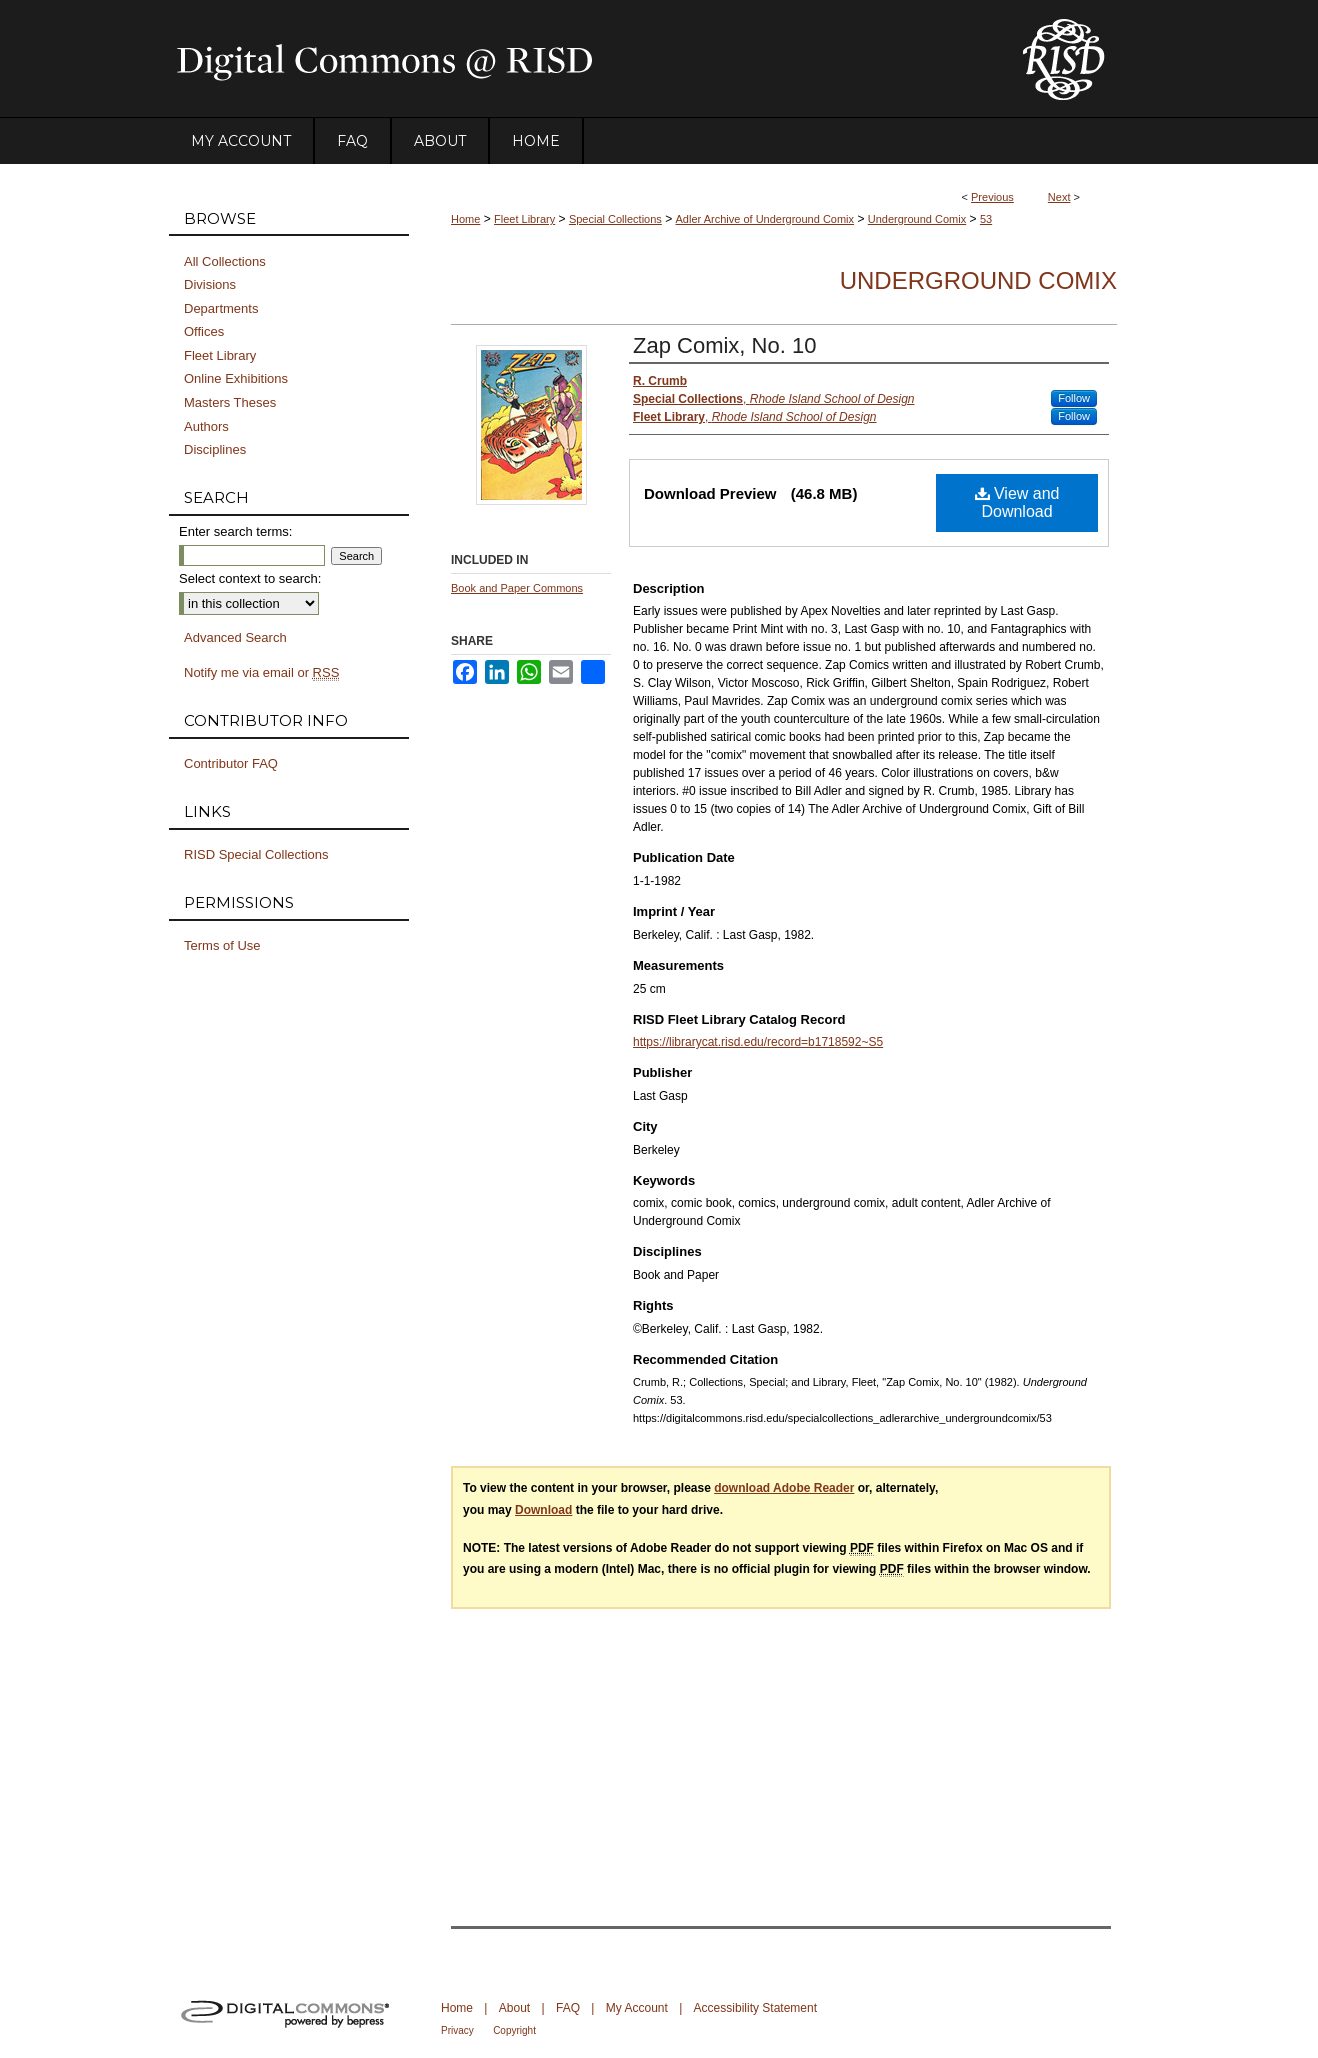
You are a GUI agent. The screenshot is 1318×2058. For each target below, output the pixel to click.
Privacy (457, 2030)
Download (543, 1510)
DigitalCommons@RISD (579, 59)
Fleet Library (524, 219)
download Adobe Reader (784, 1488)
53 (986, 219)
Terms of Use (222, 945)
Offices (204, 331)
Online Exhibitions (236, 378)
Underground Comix (917, 219)
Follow (1074, 398)
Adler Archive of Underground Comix (765, 219)
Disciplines (215, 449)
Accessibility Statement (755, 2008)
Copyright (514, 2030)
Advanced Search (235, 637)
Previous (992, 197)
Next (1059, 197)
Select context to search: (250, 578)
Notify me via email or (261, 673)
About (514, 2008)
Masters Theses (230, 402)
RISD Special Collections (256, 854)
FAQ (568, 2008)
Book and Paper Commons (517, 588)
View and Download (1017, 502)
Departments (221, 308)
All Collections (225, 261)
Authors (206, 426)
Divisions (210, 284)
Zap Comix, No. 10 (724, 345)
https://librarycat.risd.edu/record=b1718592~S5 (758, 1042)
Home (465, 219)
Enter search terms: (235, 531)
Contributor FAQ (231, 763)
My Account (637, 2008)
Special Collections (615, 219)
